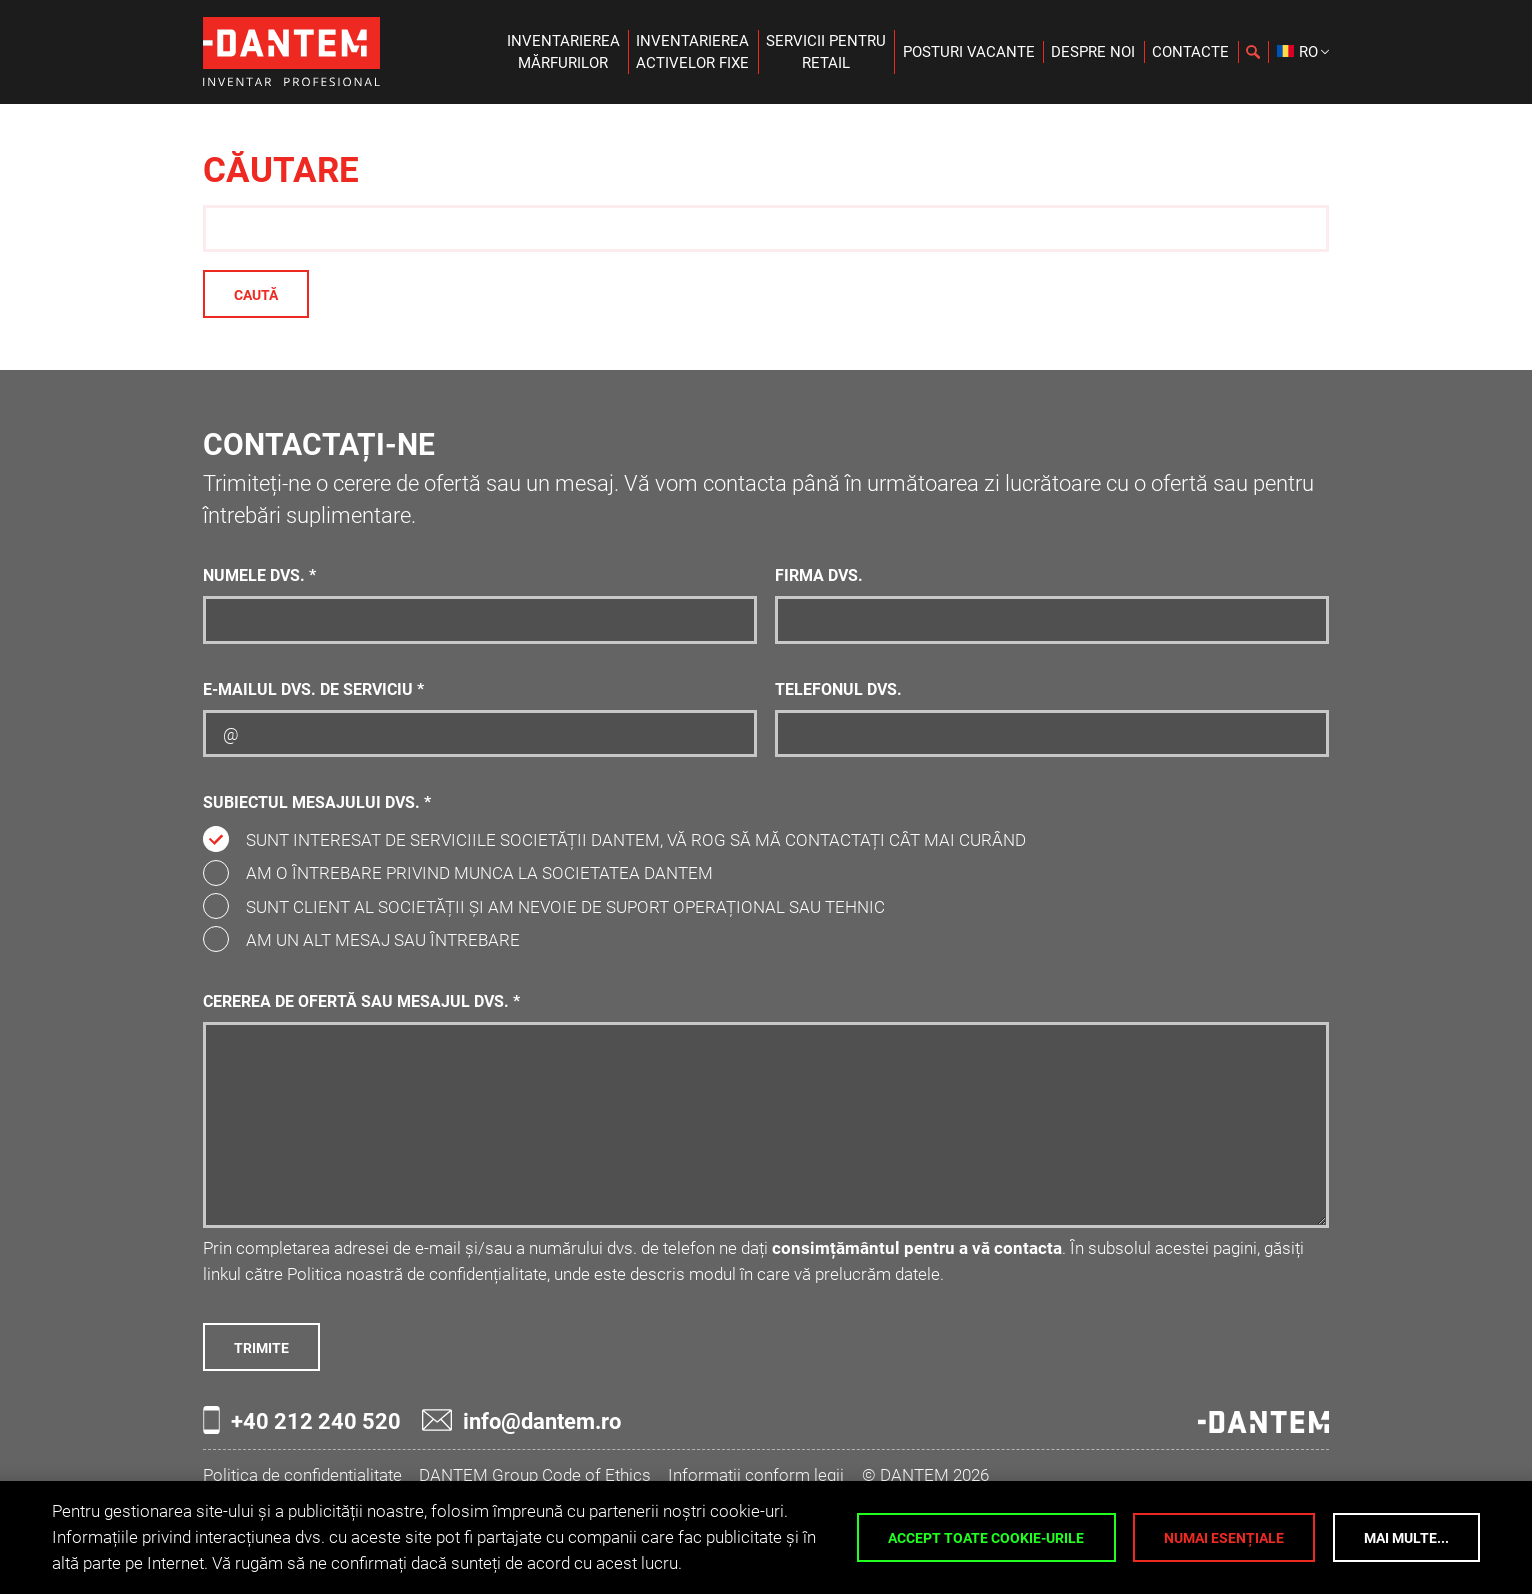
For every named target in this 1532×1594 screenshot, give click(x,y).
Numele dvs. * (259, 576)
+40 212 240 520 (302, 1420)
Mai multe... (1406, 1538)
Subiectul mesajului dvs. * (317, 803)
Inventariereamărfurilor (563, 52)
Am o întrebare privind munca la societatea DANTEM (479, 873)
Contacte (1190, 52)
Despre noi (1093, 52)
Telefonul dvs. (838, 690)
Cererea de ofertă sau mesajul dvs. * (361, 1002)
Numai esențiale (1224, 1538)
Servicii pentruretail (826, 52)
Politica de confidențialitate (302, 1475)
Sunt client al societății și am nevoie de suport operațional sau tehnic (565, 907)
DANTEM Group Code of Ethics (535, 1475)
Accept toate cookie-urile (986, 1538)
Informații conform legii (756, 1475)
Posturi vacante (969, 52)
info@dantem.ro (521, 1420)
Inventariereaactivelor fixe (692, 52)
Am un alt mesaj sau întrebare (383, 940)
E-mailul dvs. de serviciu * (313, 690)
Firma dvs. (819, 576)
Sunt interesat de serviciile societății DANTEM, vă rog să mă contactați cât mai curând (636, 840)
